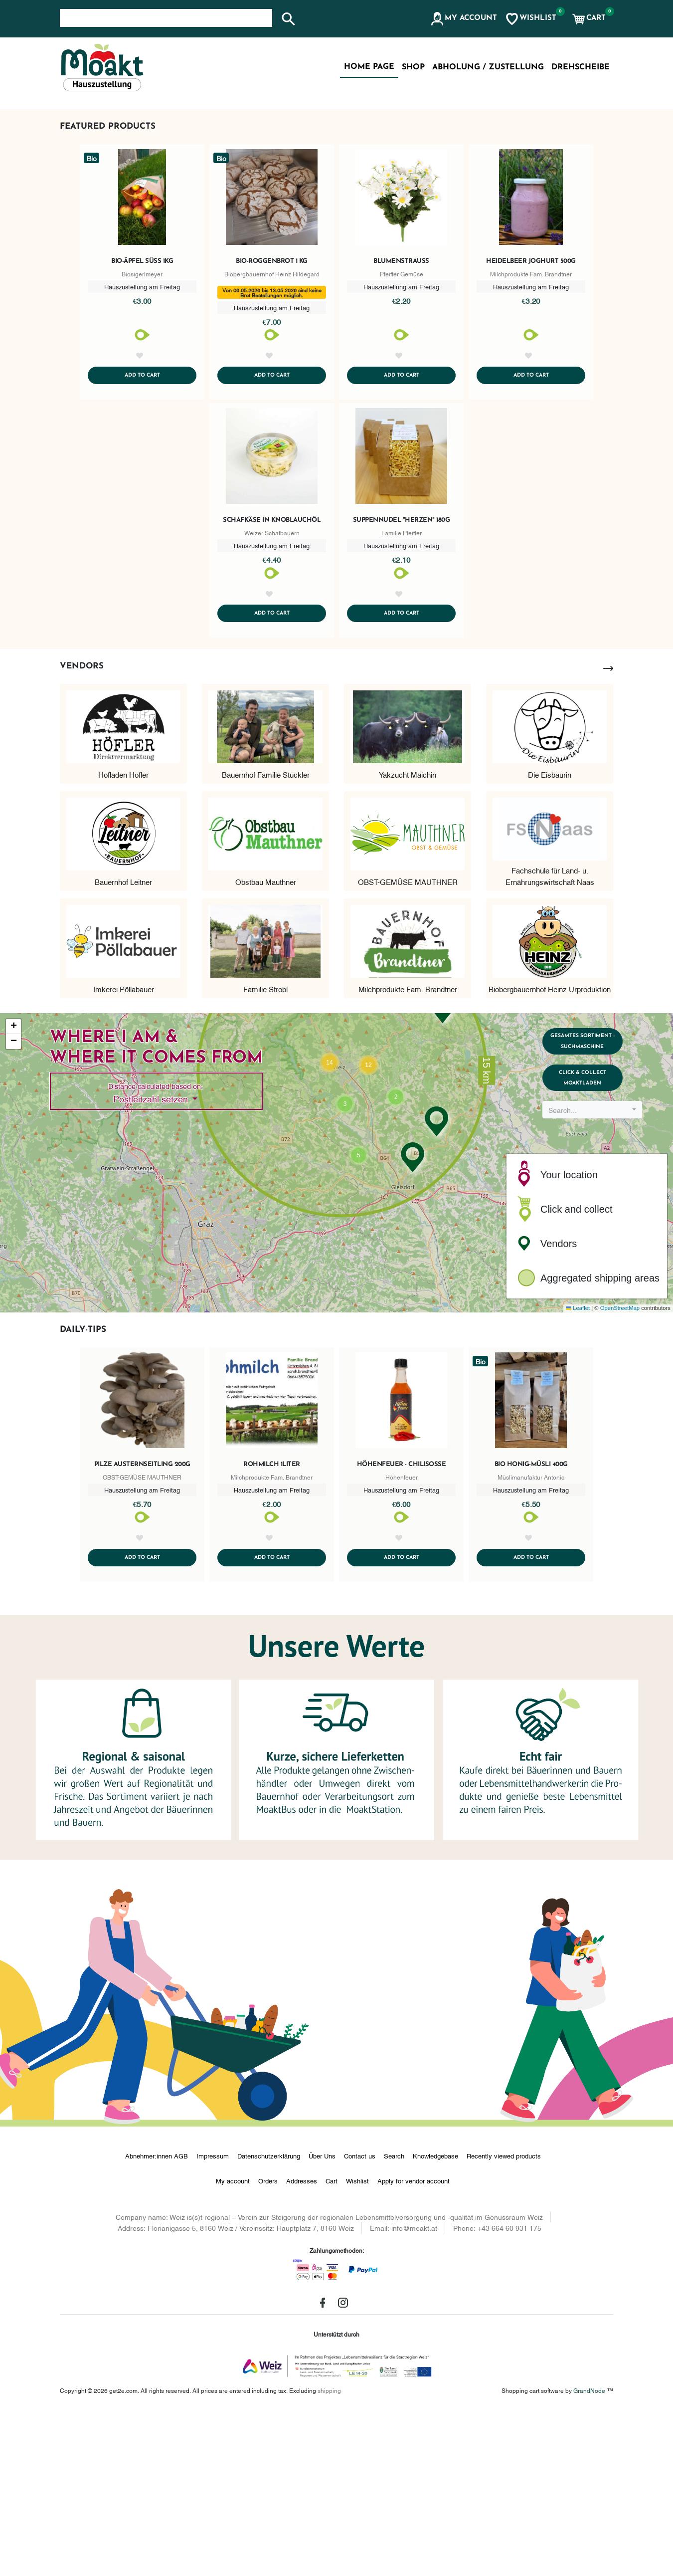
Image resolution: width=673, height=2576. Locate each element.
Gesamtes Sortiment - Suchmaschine (597, 1208)
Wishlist (357, 2344)
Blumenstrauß (401, 408)
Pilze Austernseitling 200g (142, 1626)
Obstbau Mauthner (265, 1043)
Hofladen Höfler (123, 936)
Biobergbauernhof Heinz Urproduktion (550, 1150)
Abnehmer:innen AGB (156, 2319)
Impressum (212, 2319)
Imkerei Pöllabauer (123, 1150)
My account (233, 2344)
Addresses (301, 2344)
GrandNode (589, 2554)
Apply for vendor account (413, 2344)
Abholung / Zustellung (488, 67)
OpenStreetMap (620, 1470)
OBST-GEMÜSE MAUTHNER (408, 1043)
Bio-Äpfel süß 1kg (142, 408)
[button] (463, 19)
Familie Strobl (265, 1150)
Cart (331, 2344)
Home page (369, 67)
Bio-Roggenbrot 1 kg (272, 408)
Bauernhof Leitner (123, 1043)
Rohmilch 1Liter (271, 1626)
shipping (329, 2554)
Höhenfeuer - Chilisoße (401, 1626)
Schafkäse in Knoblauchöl (272, 679)
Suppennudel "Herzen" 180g (401, 679)
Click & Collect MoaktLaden (597, 1255)
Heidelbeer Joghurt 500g (531, 408)
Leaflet (578, 1470)
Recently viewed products (504, 2319)
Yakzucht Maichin (407, 936)
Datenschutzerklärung (268, 2319)
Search (394, 2319)
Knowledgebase (435, 2319)
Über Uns (322, 2319)
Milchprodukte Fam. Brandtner (407, 1150)
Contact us (359, 2319)
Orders (268, 2344)
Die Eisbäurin (549, 936)
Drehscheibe (580, 67)
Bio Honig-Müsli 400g (531, 1626)
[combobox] (597, 1292)
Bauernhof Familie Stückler (266, 936)
